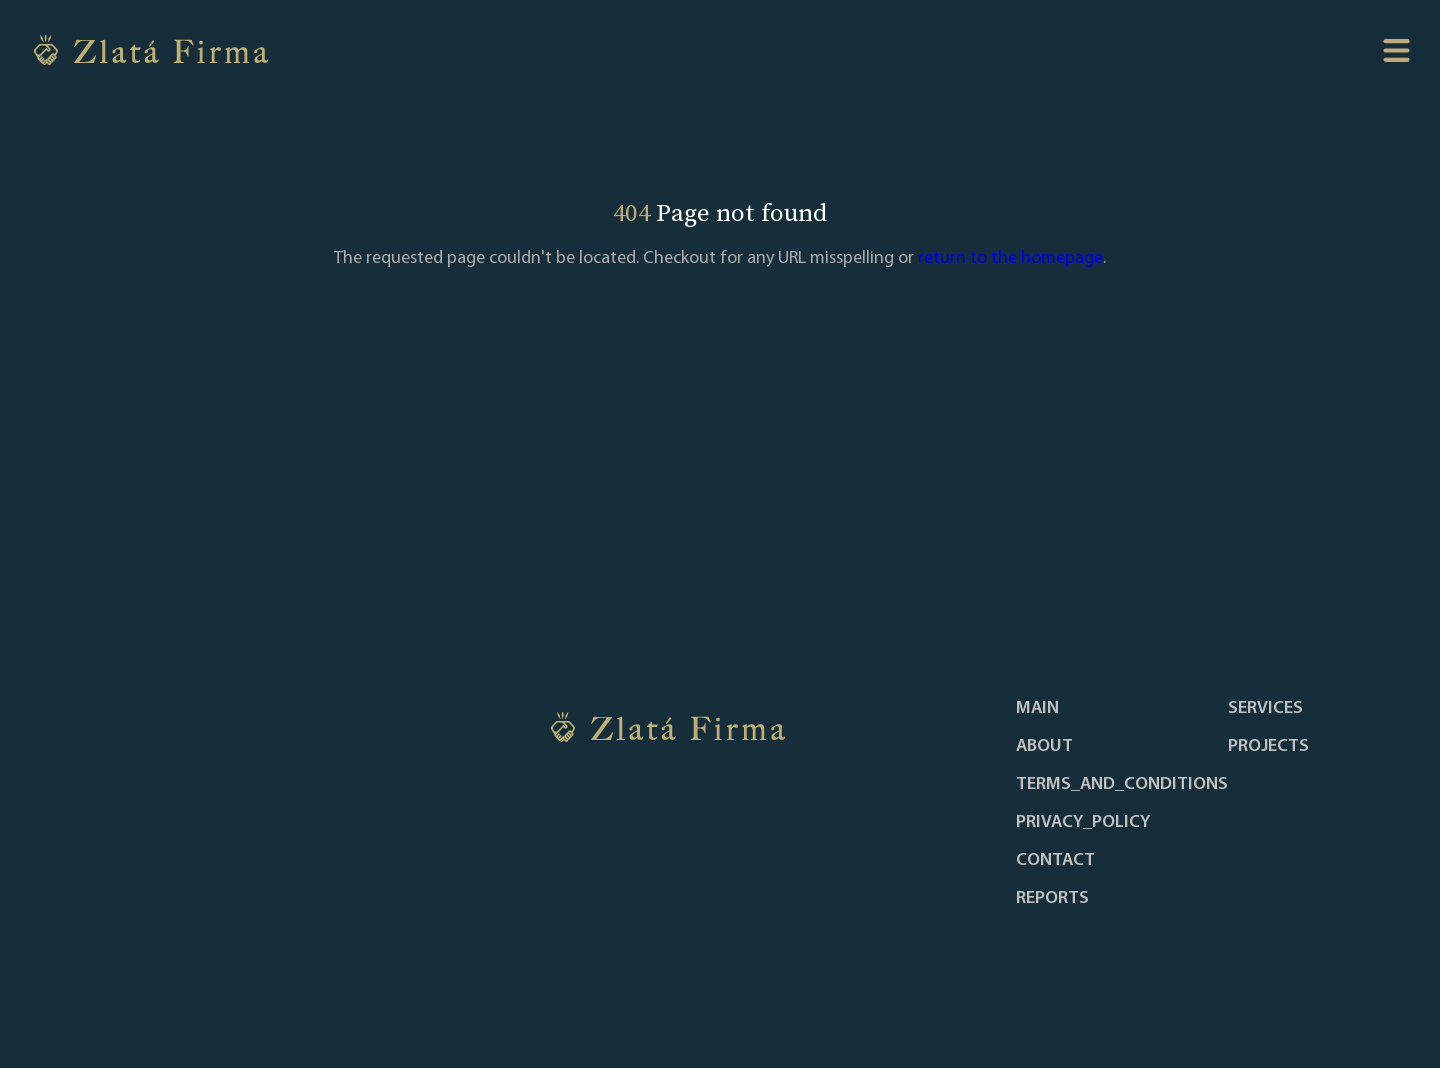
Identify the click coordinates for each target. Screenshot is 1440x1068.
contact (1055, 861)
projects (1268, 747)
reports (1052, 899)
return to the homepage (1010, 258)
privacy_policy (1083, 823)
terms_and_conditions (1122, 785)
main (1037, 709)
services (1265, 709)
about (1044, 747)
